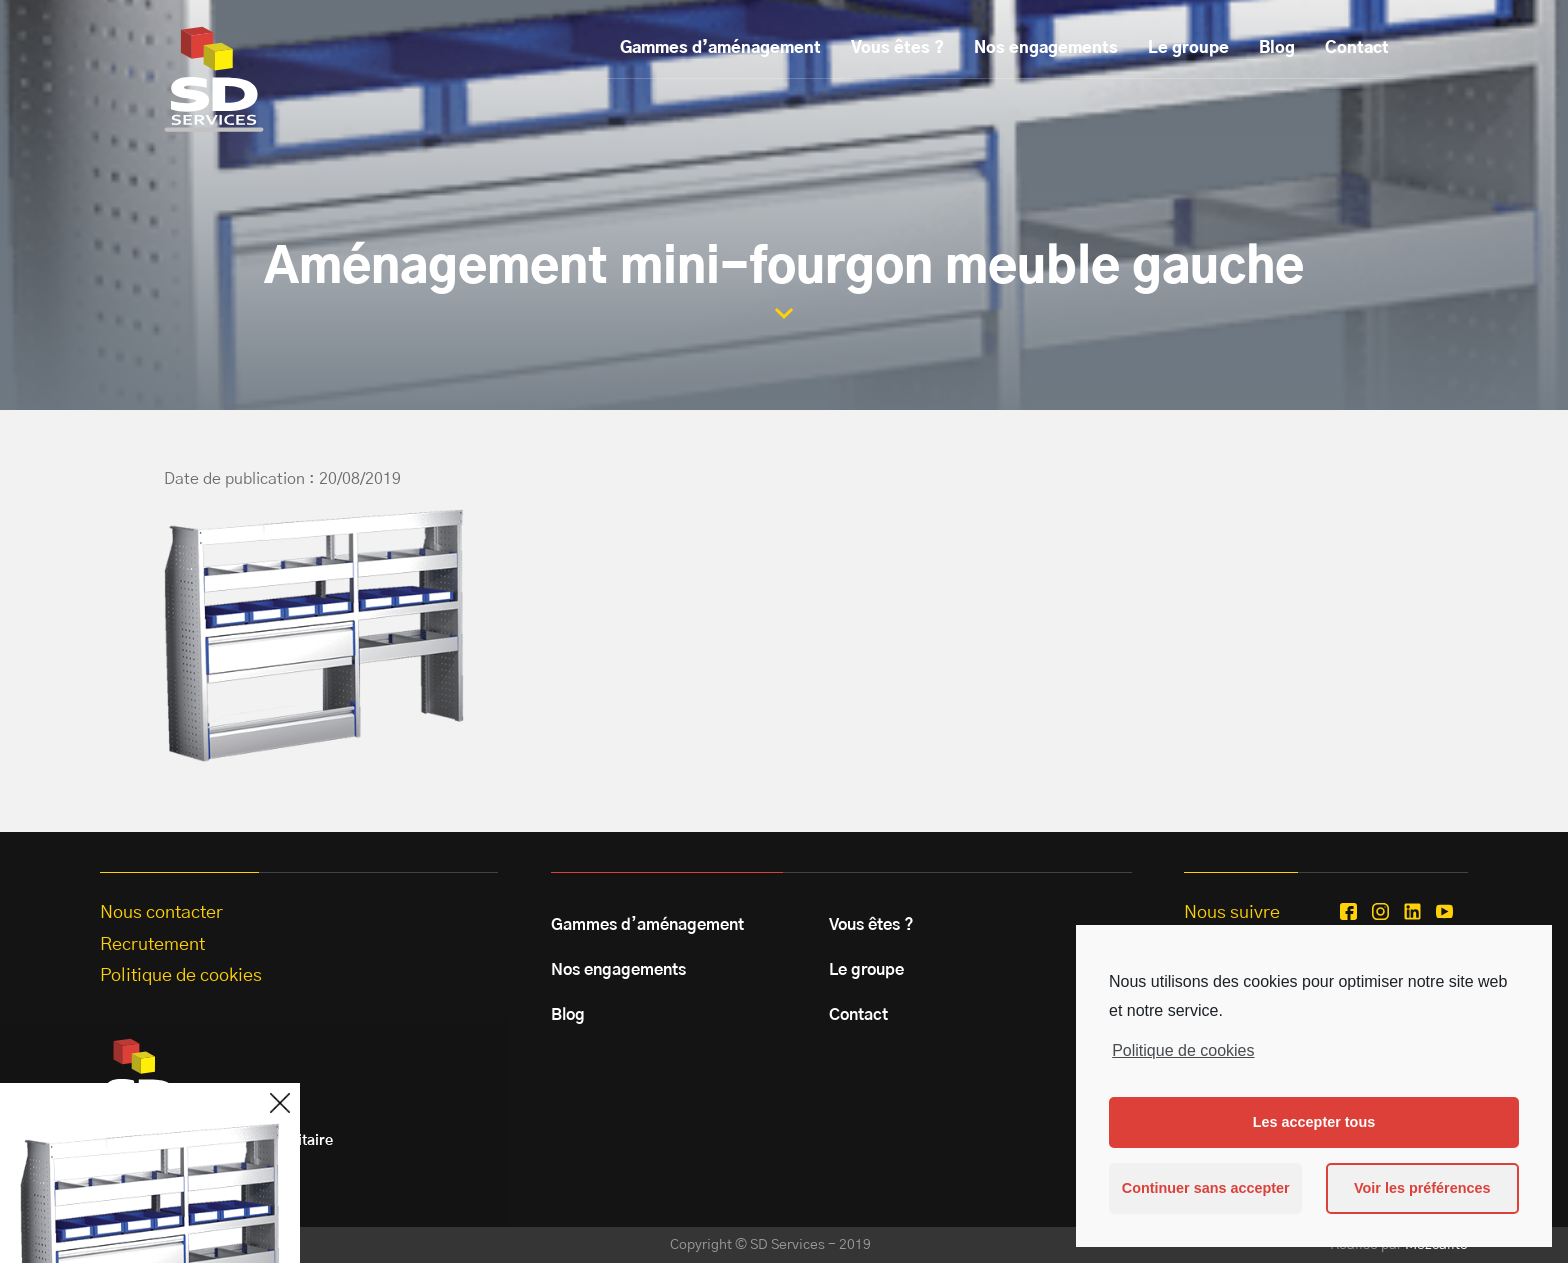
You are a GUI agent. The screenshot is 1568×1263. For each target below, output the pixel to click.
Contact (1357, 48)
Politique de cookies (1183, 1050)
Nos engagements (1046, 48)
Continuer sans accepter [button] (1206, 1188)
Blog (1277, 48)
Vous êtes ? (897, 48)
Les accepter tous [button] (1314, 1122)
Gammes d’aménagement (720, 48)
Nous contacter (161, 913)
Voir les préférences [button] (1422, 1188)
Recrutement (152, 945)
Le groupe (1188, 48)
